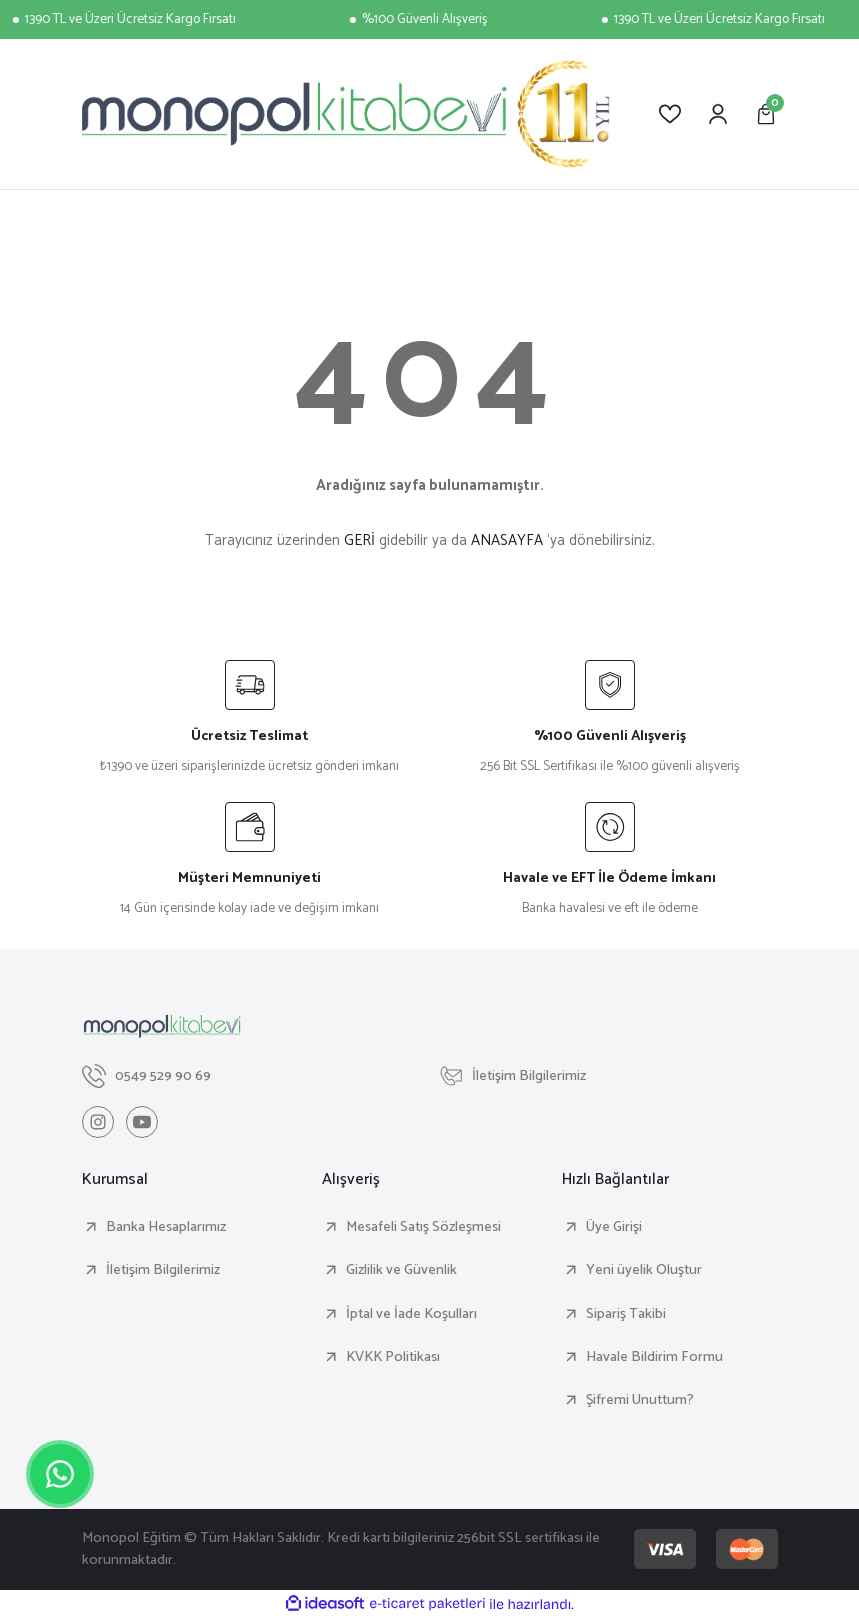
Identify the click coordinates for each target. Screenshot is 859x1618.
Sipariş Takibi (626, 1314)
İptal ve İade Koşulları (411, 1314)
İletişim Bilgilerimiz (163, 1270)
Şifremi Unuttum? (640, 1400)
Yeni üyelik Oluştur (644, 1270)
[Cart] (766, 114)
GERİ (359, 540)
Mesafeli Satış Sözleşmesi (423, 1227)
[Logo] (346, 114)
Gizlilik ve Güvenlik (401, 1270)
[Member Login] (718, 114)
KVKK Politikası (393, 1357)
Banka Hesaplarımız (166, 1227)
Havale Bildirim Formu (654, 1357)
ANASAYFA (507, 540)
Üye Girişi (614, 1227)
